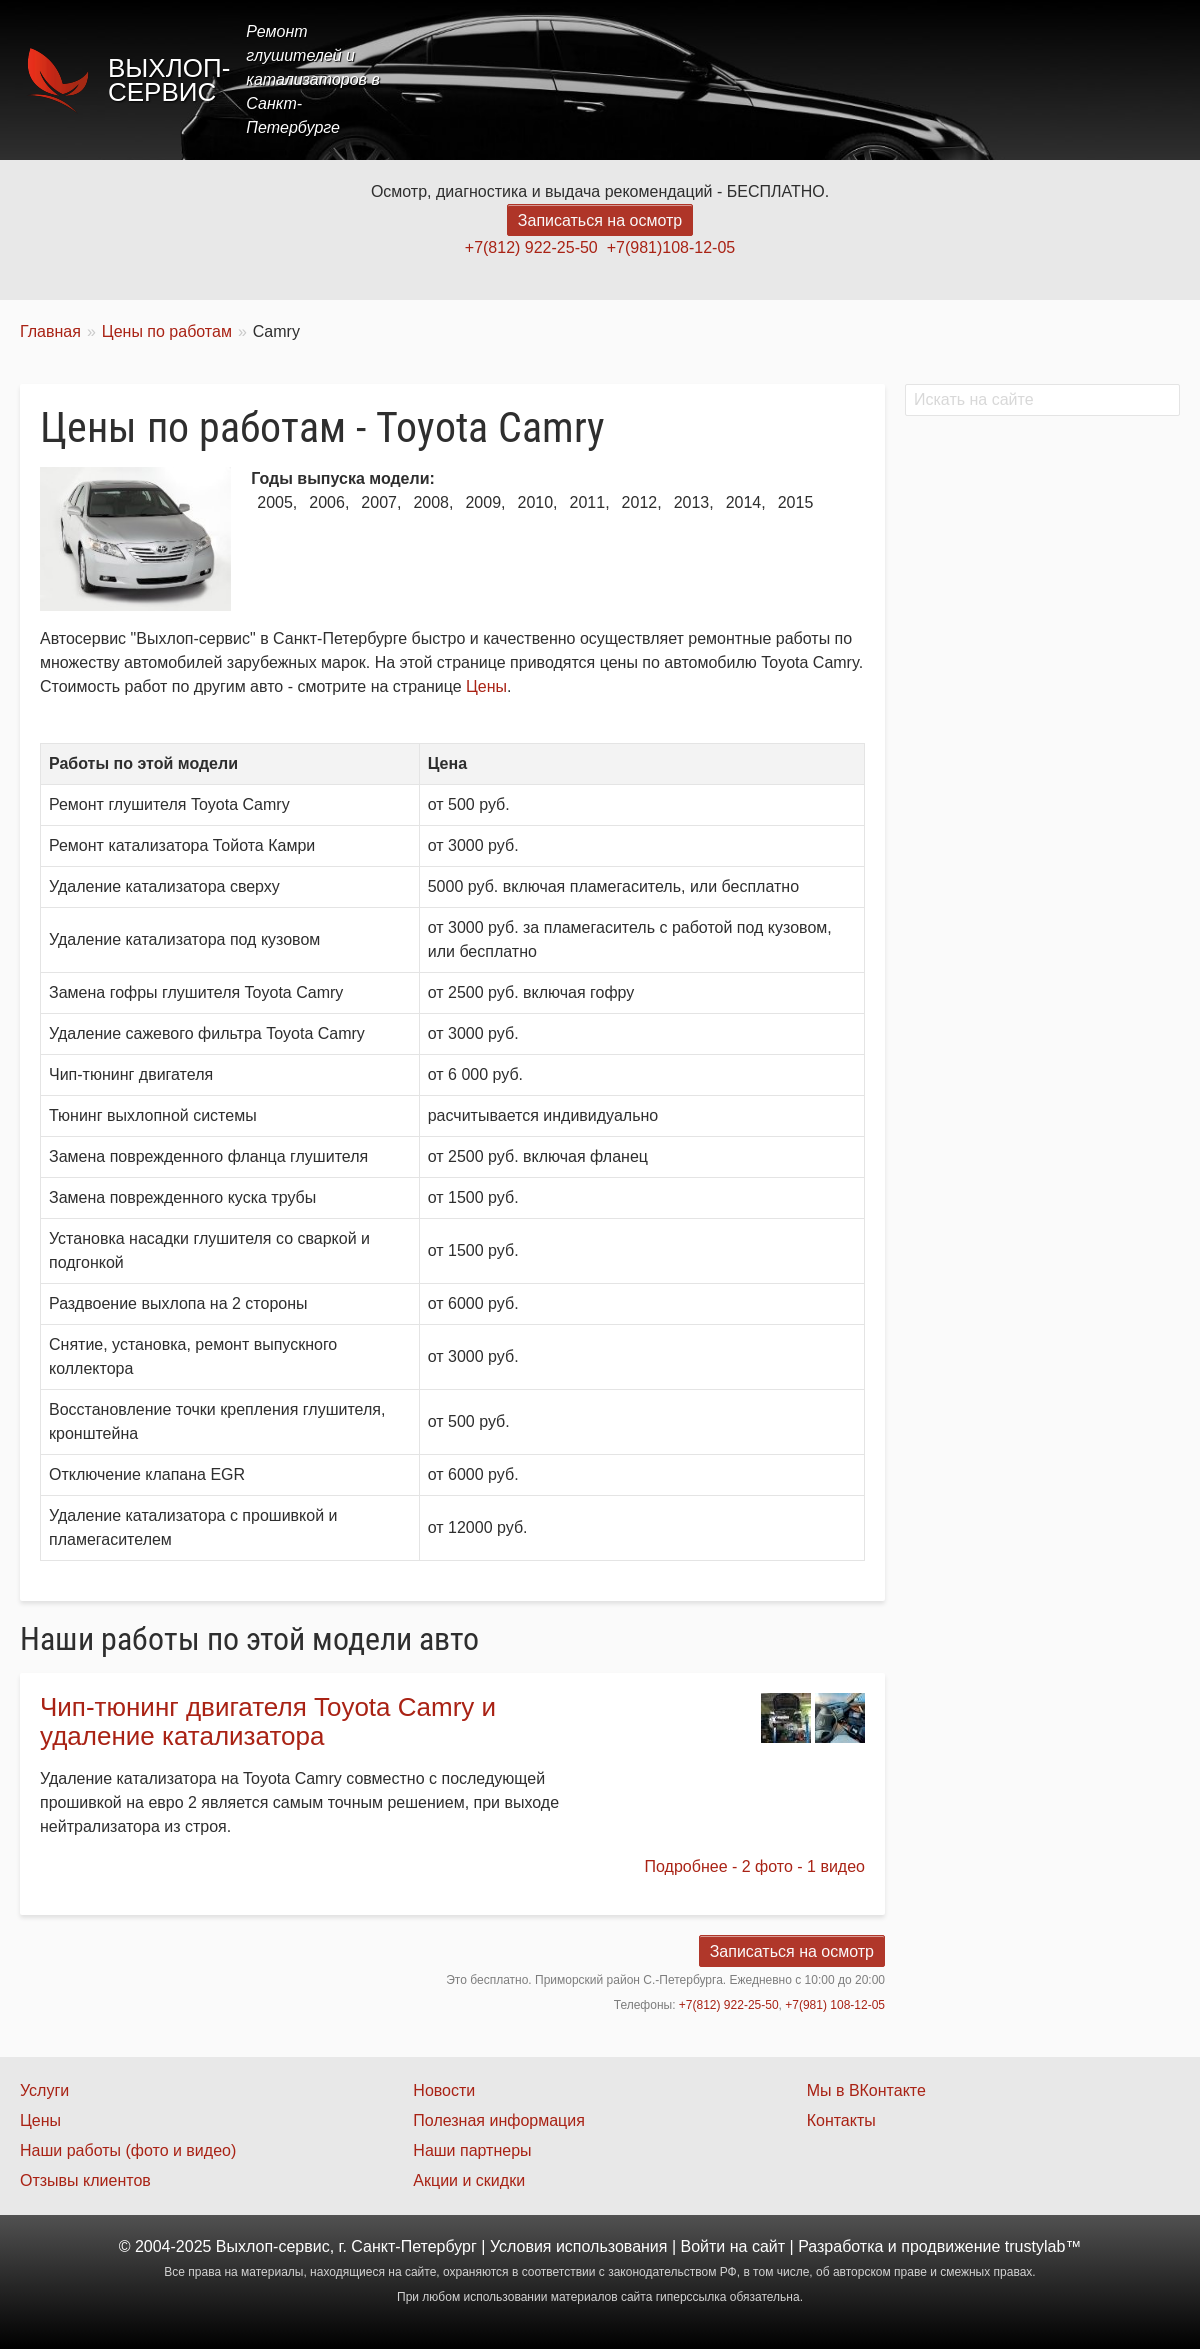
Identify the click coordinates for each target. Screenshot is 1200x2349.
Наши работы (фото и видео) (128, 2150)
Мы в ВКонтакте (866, 2090)
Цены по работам (167, 331)
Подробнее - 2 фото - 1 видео (755, 1866)
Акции (892, 79)
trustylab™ (1043, 2246)
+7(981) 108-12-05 (835, 2005)
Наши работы (1003, 79)
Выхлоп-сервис (169, 80)
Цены (814, 79)
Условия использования (579, 2246)
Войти (703, 2246)
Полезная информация (499, 2120)
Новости (444, 2090)
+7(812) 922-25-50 (531, 247)
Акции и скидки (469, 2180)
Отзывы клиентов (85, 2180)
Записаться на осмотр (600, 220)
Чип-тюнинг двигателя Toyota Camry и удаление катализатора (268, 1721)
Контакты (1126, 79)
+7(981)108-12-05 (671, 247)
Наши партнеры (472, 2150)
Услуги (733, 79)
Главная (642, 79)
